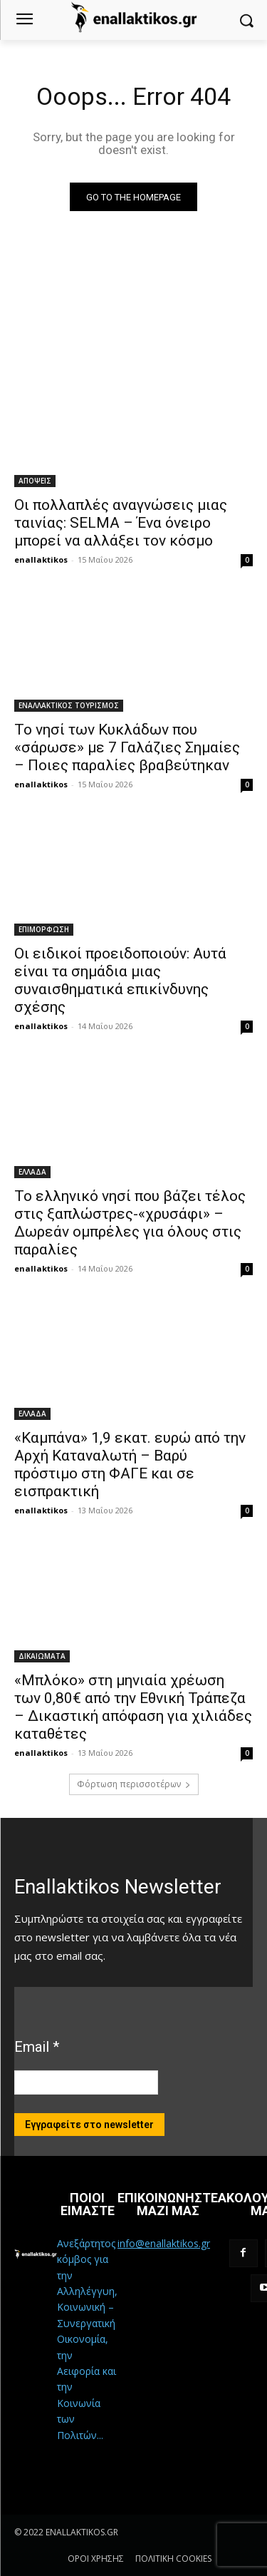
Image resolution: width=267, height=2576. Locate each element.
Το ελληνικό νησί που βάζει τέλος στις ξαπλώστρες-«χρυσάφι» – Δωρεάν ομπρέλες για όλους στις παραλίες (130, 1222)
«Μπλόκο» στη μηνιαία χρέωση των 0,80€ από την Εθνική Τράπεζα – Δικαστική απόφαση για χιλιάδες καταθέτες (133, 1707)
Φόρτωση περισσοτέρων (134, 1784)
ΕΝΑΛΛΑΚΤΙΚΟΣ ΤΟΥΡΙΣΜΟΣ (69, 705)
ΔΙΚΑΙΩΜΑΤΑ (42, 1656)
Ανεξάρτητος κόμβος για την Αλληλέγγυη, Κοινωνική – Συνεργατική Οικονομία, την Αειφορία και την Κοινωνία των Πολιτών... (87, 2339)
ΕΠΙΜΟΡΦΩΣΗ (44, 929)
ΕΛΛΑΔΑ (32, 1172)
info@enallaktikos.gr (163, 2243)
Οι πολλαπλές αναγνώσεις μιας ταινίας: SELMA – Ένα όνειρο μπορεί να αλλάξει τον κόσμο (120, 522)
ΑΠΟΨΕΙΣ (35, 481)
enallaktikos (41, 559)
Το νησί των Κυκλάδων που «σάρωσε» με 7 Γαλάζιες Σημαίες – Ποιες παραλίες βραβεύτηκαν (127, 747)
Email (36, 2046)
